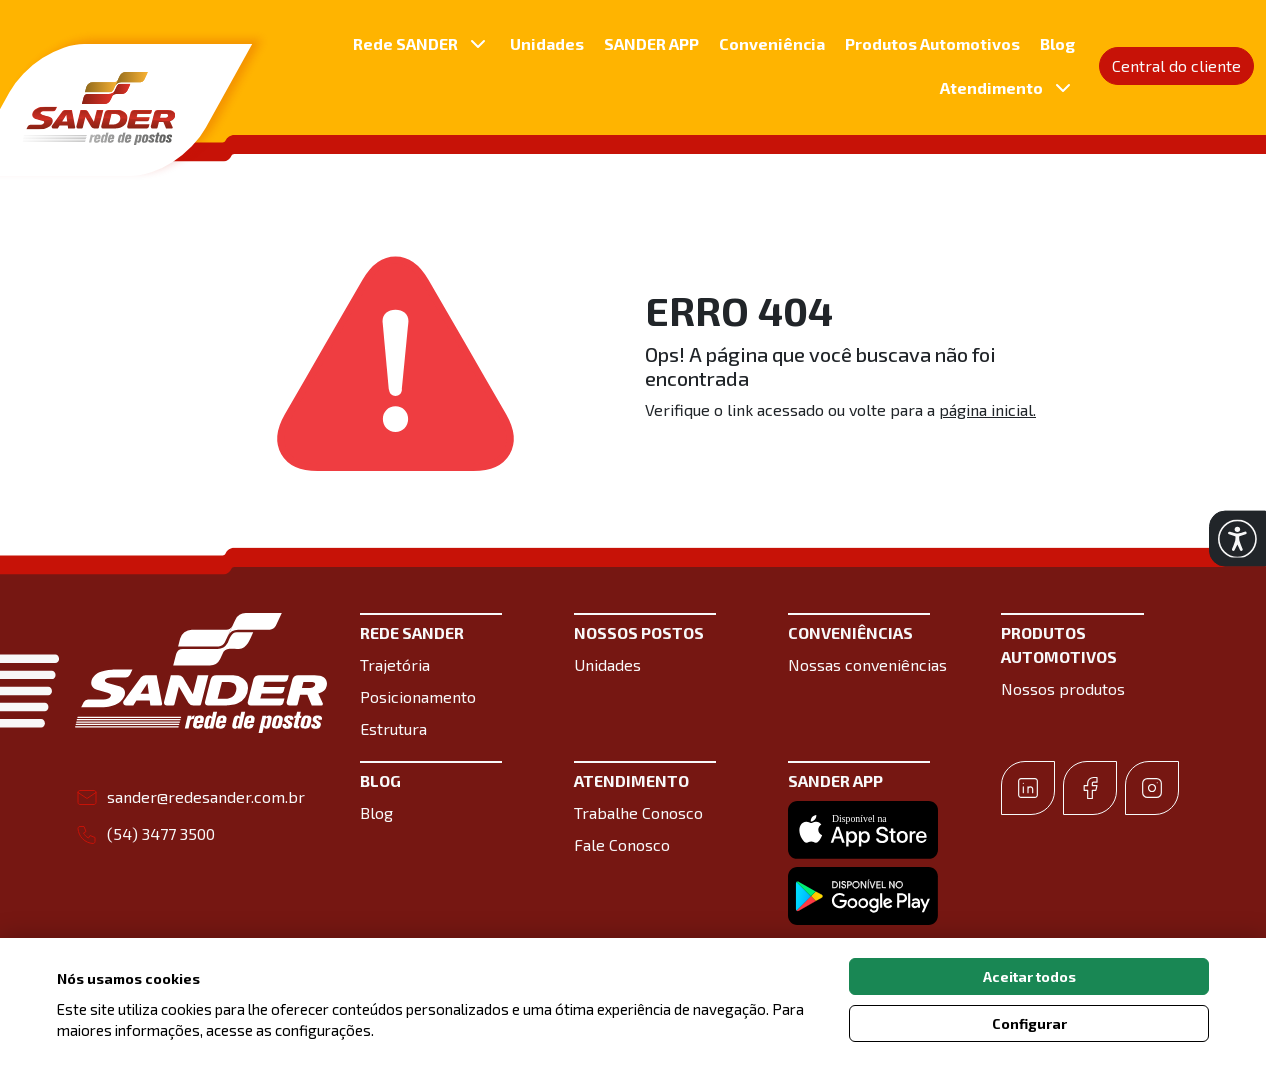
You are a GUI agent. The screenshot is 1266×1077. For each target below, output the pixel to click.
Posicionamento (418, 696)
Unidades (547, 43)
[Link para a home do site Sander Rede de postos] (201, 673)
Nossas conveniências (867, 664)
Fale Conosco (622, 844)
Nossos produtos (1063, 688)
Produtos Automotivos (932, 43)
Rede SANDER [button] (421, 44)
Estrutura (393, 728)
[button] (1237, 538)
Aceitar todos (1029, 976)
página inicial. (987, 409)
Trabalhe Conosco (638, 812)
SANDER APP (651, 43)
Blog (1057, 43)
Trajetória (395, 664)
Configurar (1029, 1023)
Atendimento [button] (1007, 88)
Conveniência (772, 43)
